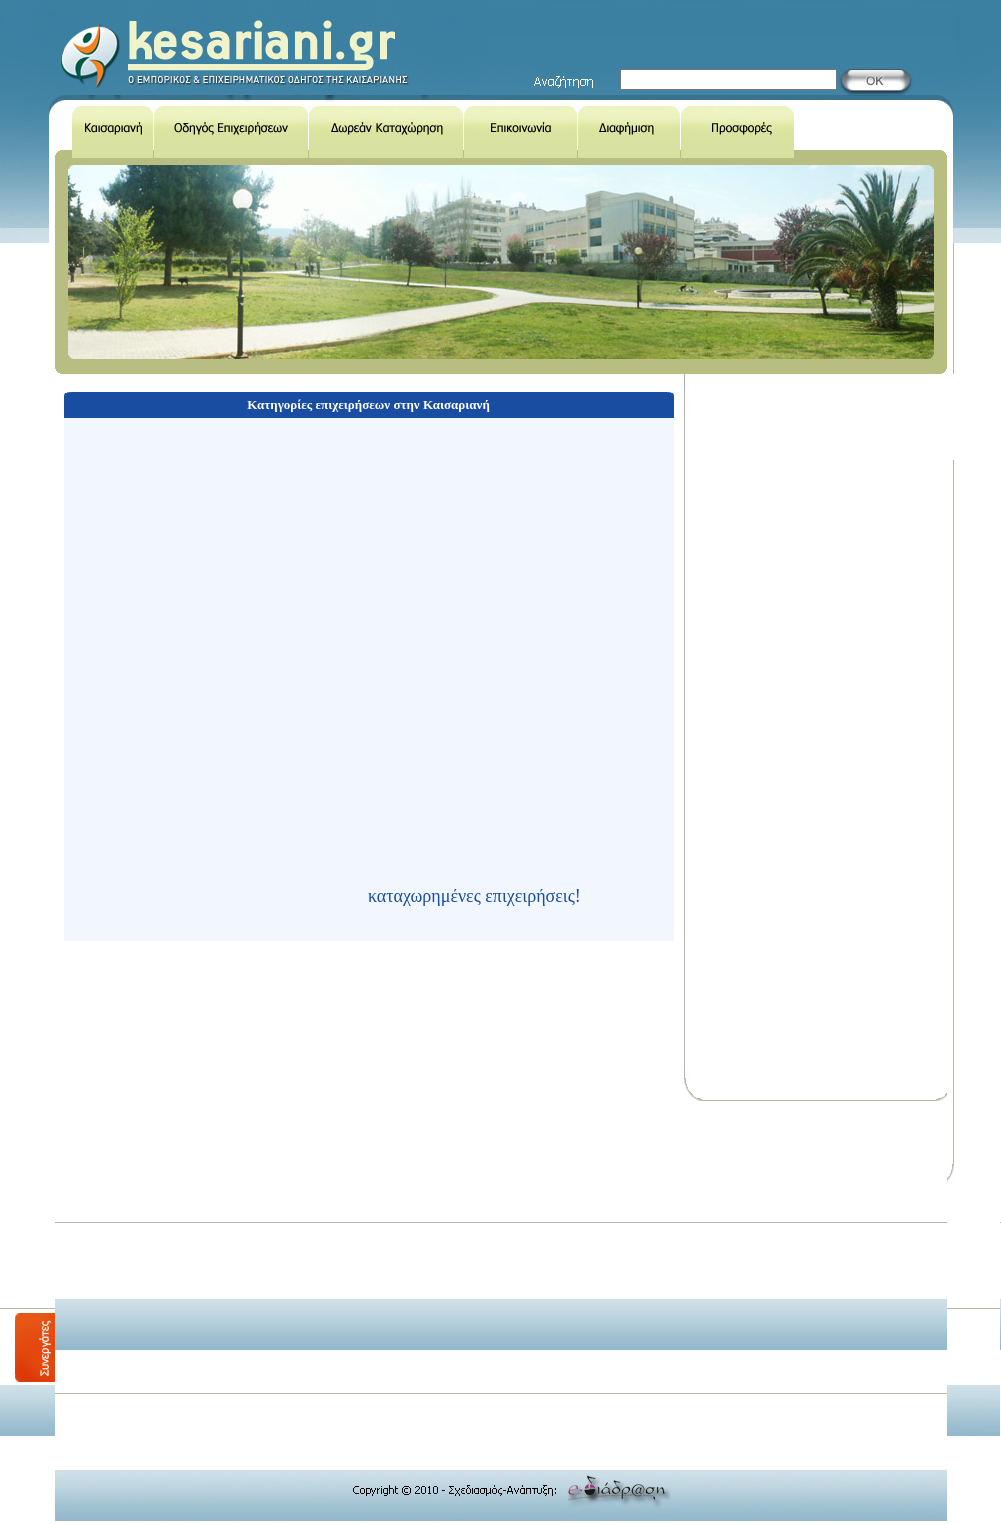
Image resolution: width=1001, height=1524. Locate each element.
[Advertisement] (411, 1247)
